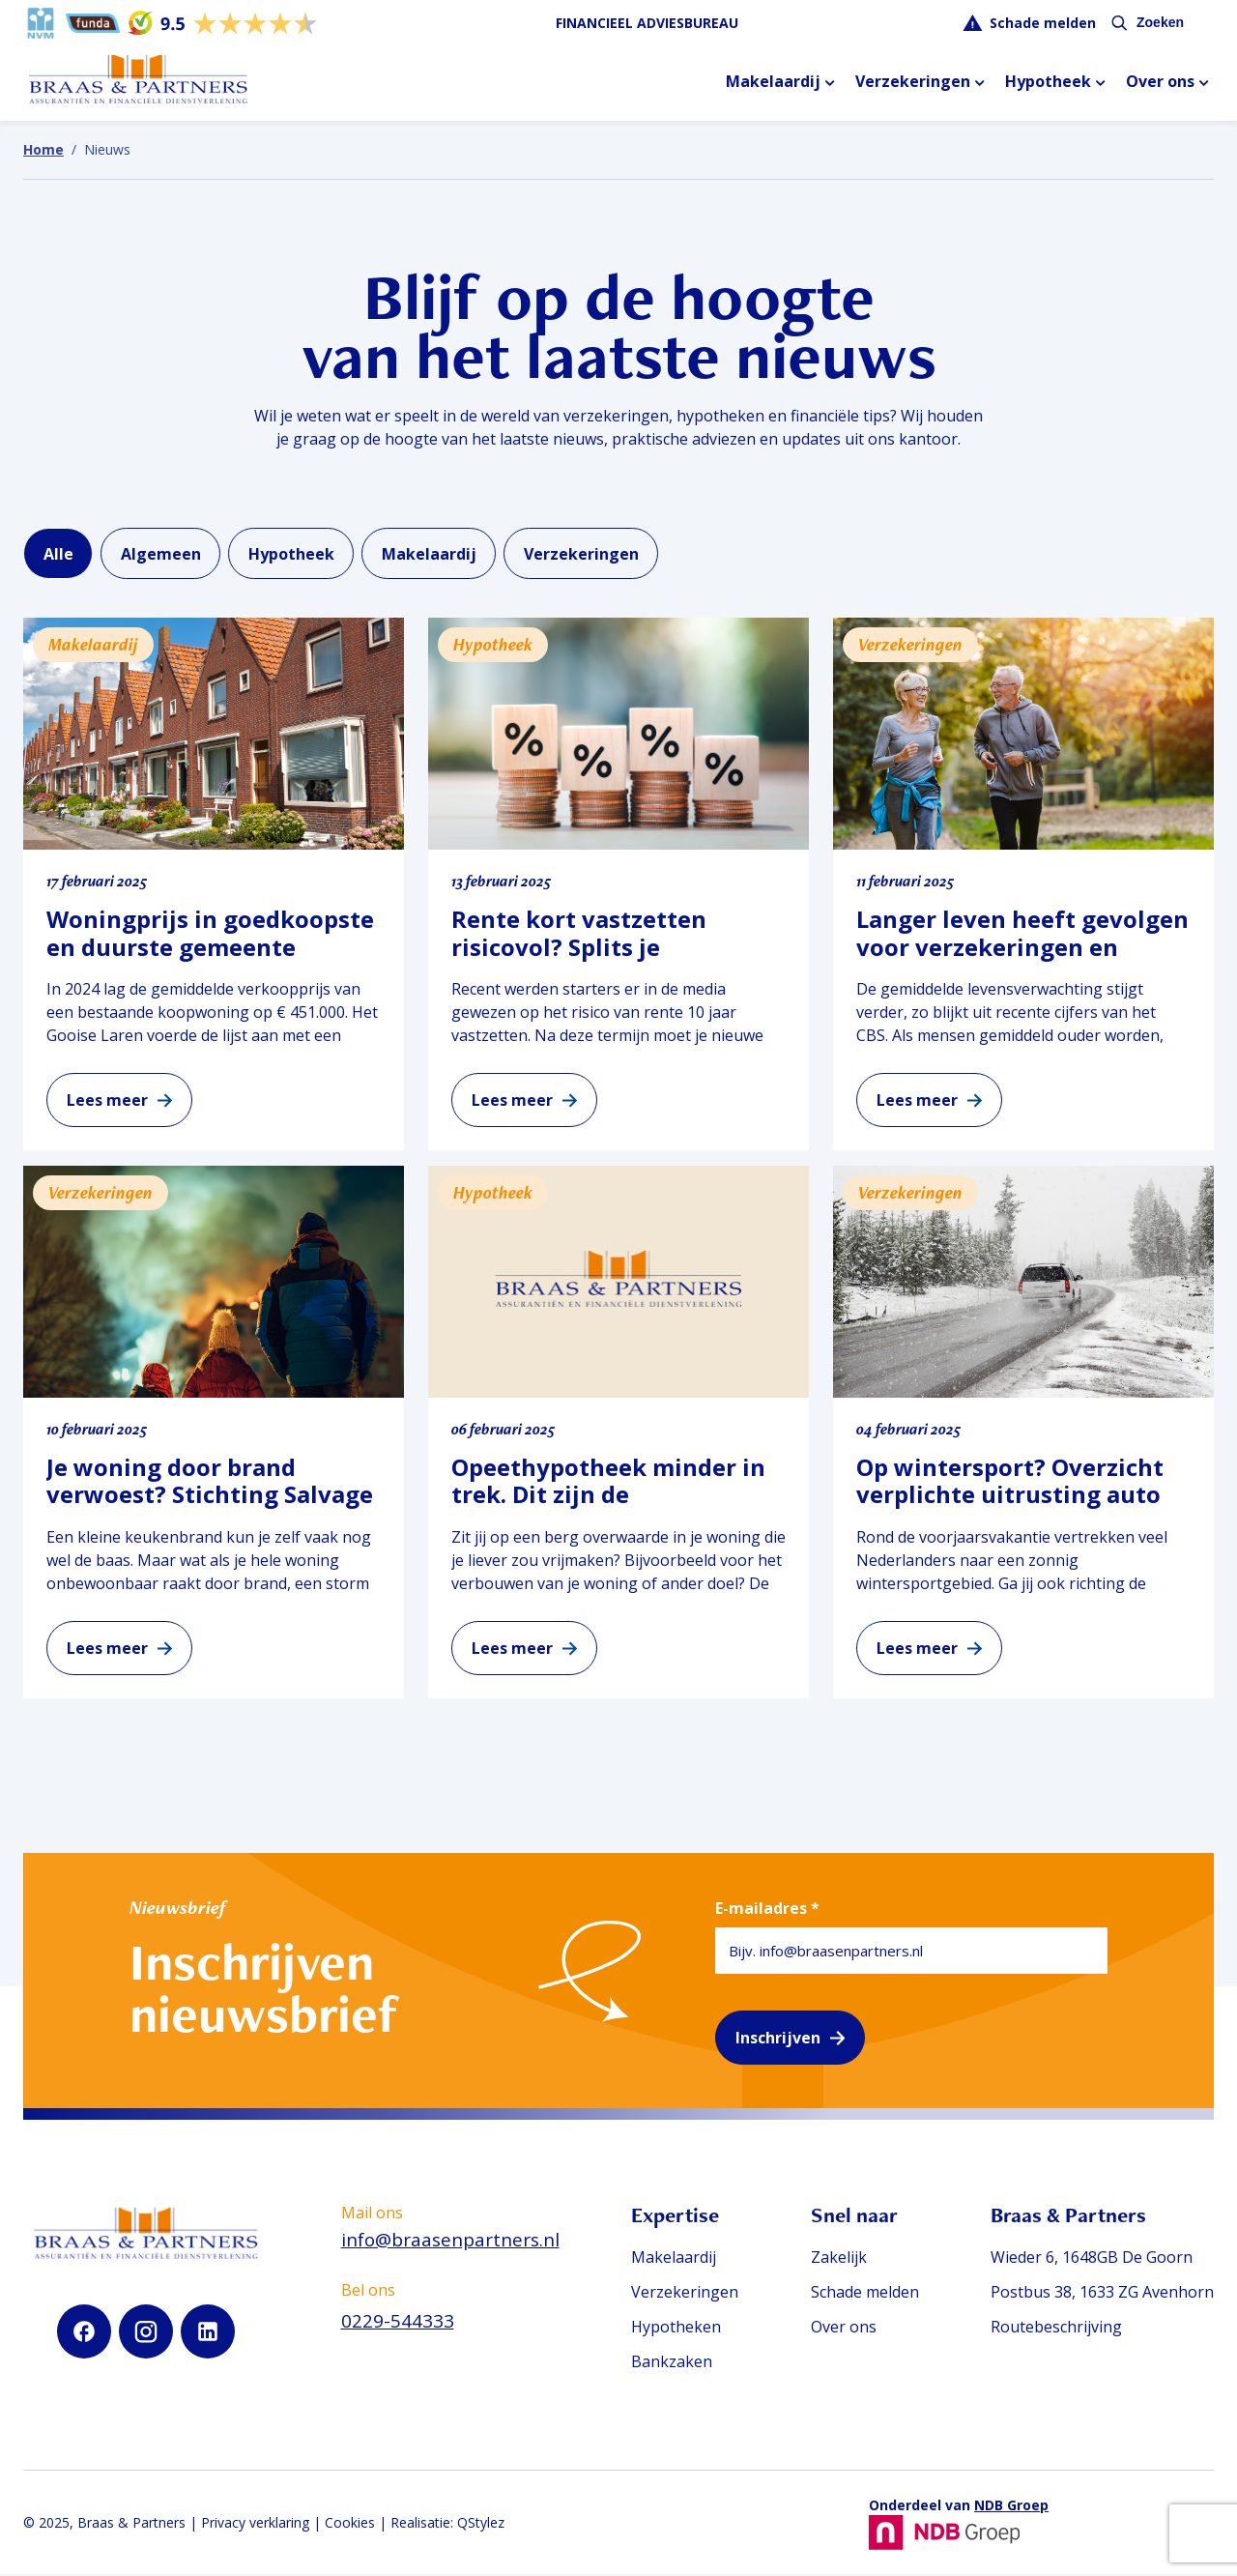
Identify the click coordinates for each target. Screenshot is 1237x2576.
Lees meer (107, 1103)
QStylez (480, 2524)
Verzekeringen (912, 83)
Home (43, 149)
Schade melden (1043, 23)
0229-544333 (394, 2322)
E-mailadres (767, 1910)
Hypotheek (1048, 83)
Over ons (1160, 83)
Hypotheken (671, 2328)
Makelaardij (773, 83)
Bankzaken (666, 2363)
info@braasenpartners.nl (447, 2241)
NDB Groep (1011, 2507)
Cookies (350, 2524)
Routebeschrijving (1056, 2328)
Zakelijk (836, 2259)
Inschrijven (777, 2039)
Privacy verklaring (255, 2524)
